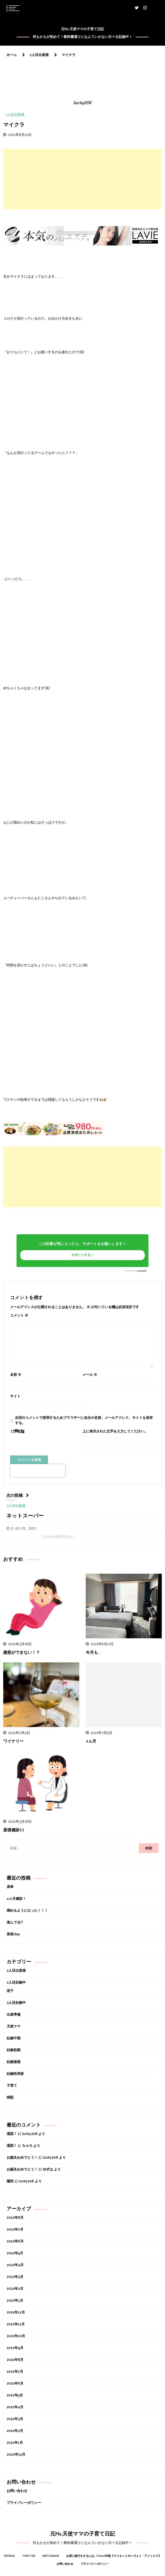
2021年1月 (15, 2443)
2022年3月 (15, 2277)
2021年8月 (15, 2360)
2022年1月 (15, 2300)
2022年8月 (15, 2217)
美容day (13, 1934)
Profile (9, 2555)
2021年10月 (16, 2336)
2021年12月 (16, 2312)
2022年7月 (15, 2229)
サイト (15, 1396)
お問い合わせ (17, 2491)
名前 (15, 1375)
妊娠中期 (13, 2038)
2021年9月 (15, 2348)
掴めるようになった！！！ (27, 1910)
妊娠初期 (13, 2050)
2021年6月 (15, 2383)
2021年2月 (15, 2431)
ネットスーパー (25, 1516)
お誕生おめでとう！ (22, 2157)
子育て (12, 2085)
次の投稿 (17, 1496)
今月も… (93, 1653)
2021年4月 (15, 2407)
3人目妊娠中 (16, 2003)
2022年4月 (15, 2265)
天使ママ (13, 2026)
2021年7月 (15, 2371)
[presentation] (37, 1470)
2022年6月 (15, 2241)
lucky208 (141, 1271)
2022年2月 (15, 2289)
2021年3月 (15, 2419)
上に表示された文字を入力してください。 (115, 1431)
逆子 (10, 1991)
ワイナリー (13, 1742)
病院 (10, 2097)
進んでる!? (15, 1922)
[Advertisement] (82, 179)
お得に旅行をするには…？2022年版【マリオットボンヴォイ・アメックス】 (113, 2555)
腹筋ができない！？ (21, 1653)
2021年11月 (16, 2324)
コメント (19, 1315)
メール (89, 1375)
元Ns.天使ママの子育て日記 (82, 29)
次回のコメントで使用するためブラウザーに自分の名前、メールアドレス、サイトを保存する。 (84, 1420)
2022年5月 (15, 2253)
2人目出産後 (14, 115)
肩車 (10, 1887)
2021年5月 (15, 2395)
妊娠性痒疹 (15, 2074)
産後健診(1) (13, 1830)
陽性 (10, 2181)
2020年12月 (16, 2454)
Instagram (51, 2555)
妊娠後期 (13, 2062)
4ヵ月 (91, 1742)
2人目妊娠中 (16, 1982)
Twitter (28, 2555)
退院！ (12, 2134)
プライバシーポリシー (24, 2503)
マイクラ (14, 125)
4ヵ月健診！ (16, 1899)
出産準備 (13, 2014)
